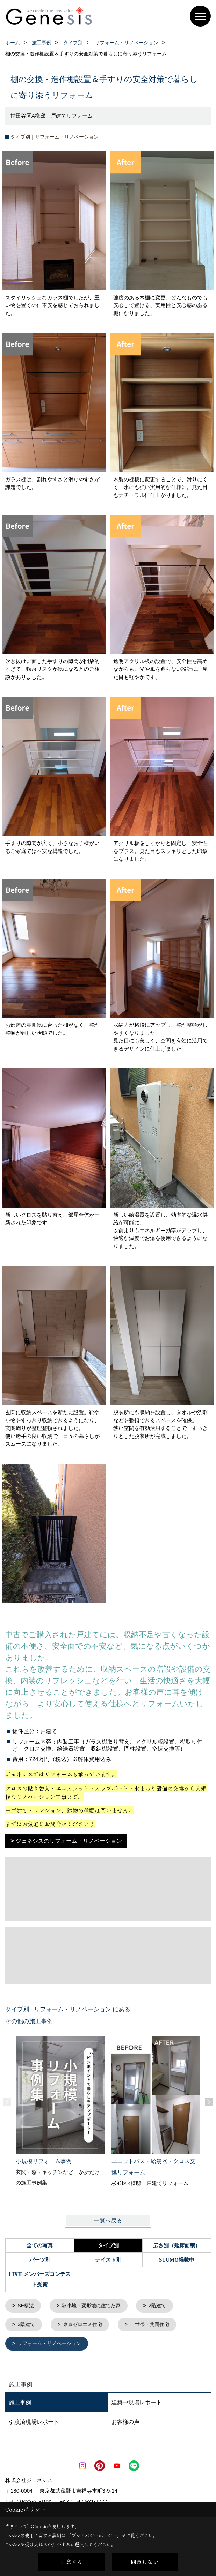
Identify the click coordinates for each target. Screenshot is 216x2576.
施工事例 (20, 2404)
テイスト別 (108, 2260)
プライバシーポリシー (94, 2535)
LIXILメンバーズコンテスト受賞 (40, 2279)
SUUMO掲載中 (176, 2260)
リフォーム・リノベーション (52, 2345)
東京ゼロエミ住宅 (86, 2326)
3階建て (27, 2326)
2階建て (164, 2306)
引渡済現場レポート (34, 2424)
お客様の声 (125, 2424)
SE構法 (27, 2306)
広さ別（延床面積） (176, 2245)
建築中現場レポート (136, 2404)
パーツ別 (39, 2260)
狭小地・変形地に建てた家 (95, 2306)
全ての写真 (40, 2245)
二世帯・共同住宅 (156, 2326)
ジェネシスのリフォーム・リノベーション (69, 1841)
